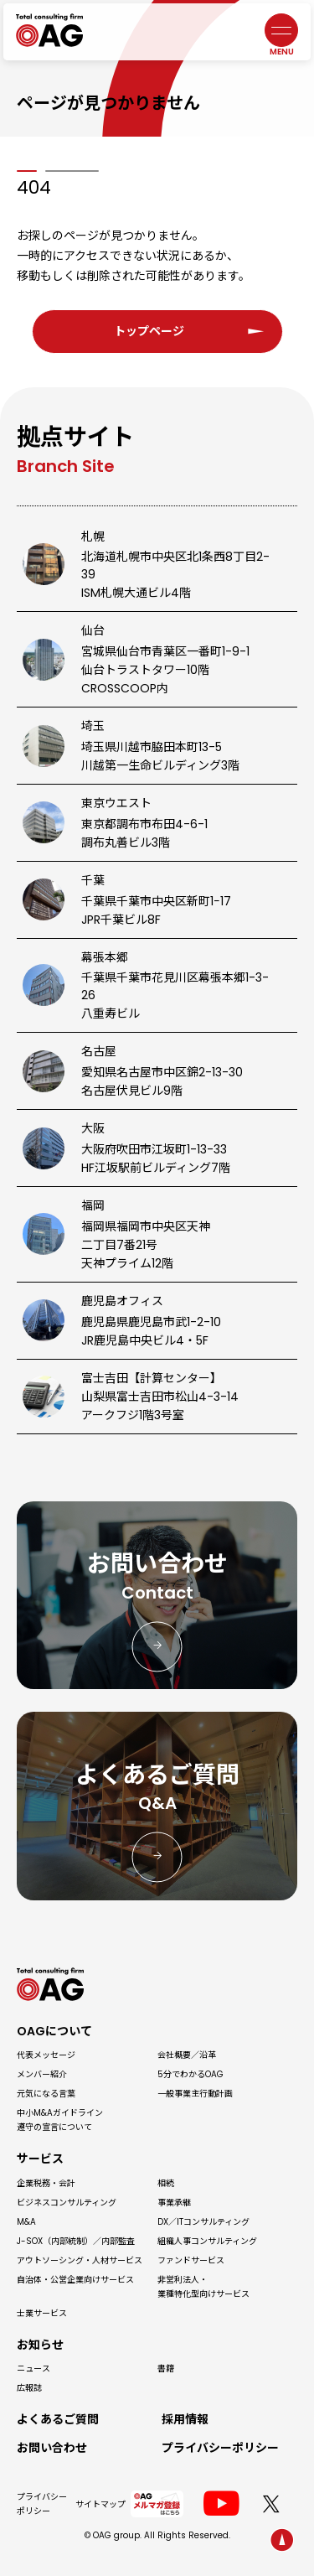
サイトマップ (100, 2504)
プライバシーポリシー (42, 2503)
